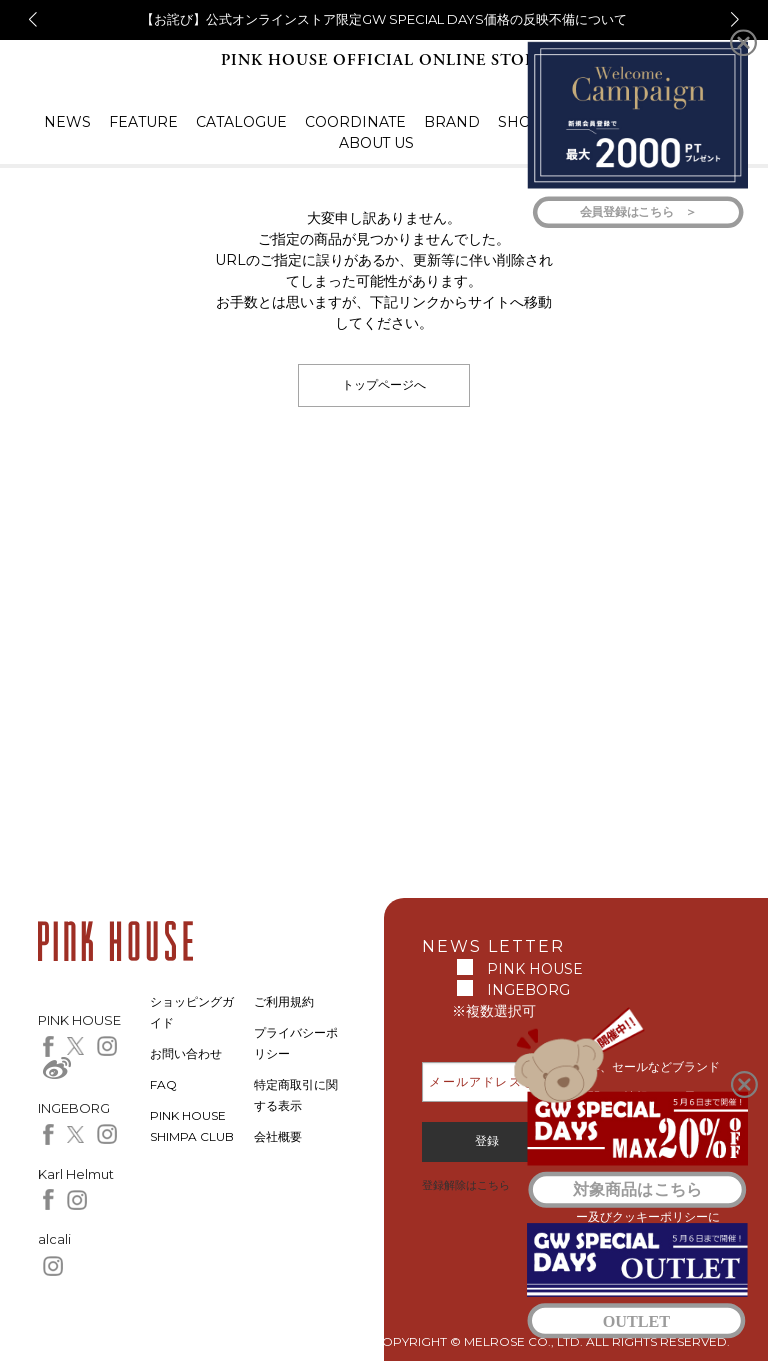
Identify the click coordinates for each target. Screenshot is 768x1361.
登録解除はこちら (466, 1185)
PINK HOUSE (535, 969)
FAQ (163, 1084)
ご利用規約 (284, 1001)
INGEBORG (528, 990)
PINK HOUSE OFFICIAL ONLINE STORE (384, 60)
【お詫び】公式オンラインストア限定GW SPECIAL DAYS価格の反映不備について (384, 19)
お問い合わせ (186, 1053)
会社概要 (278, 1136)
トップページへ (384, 384)
